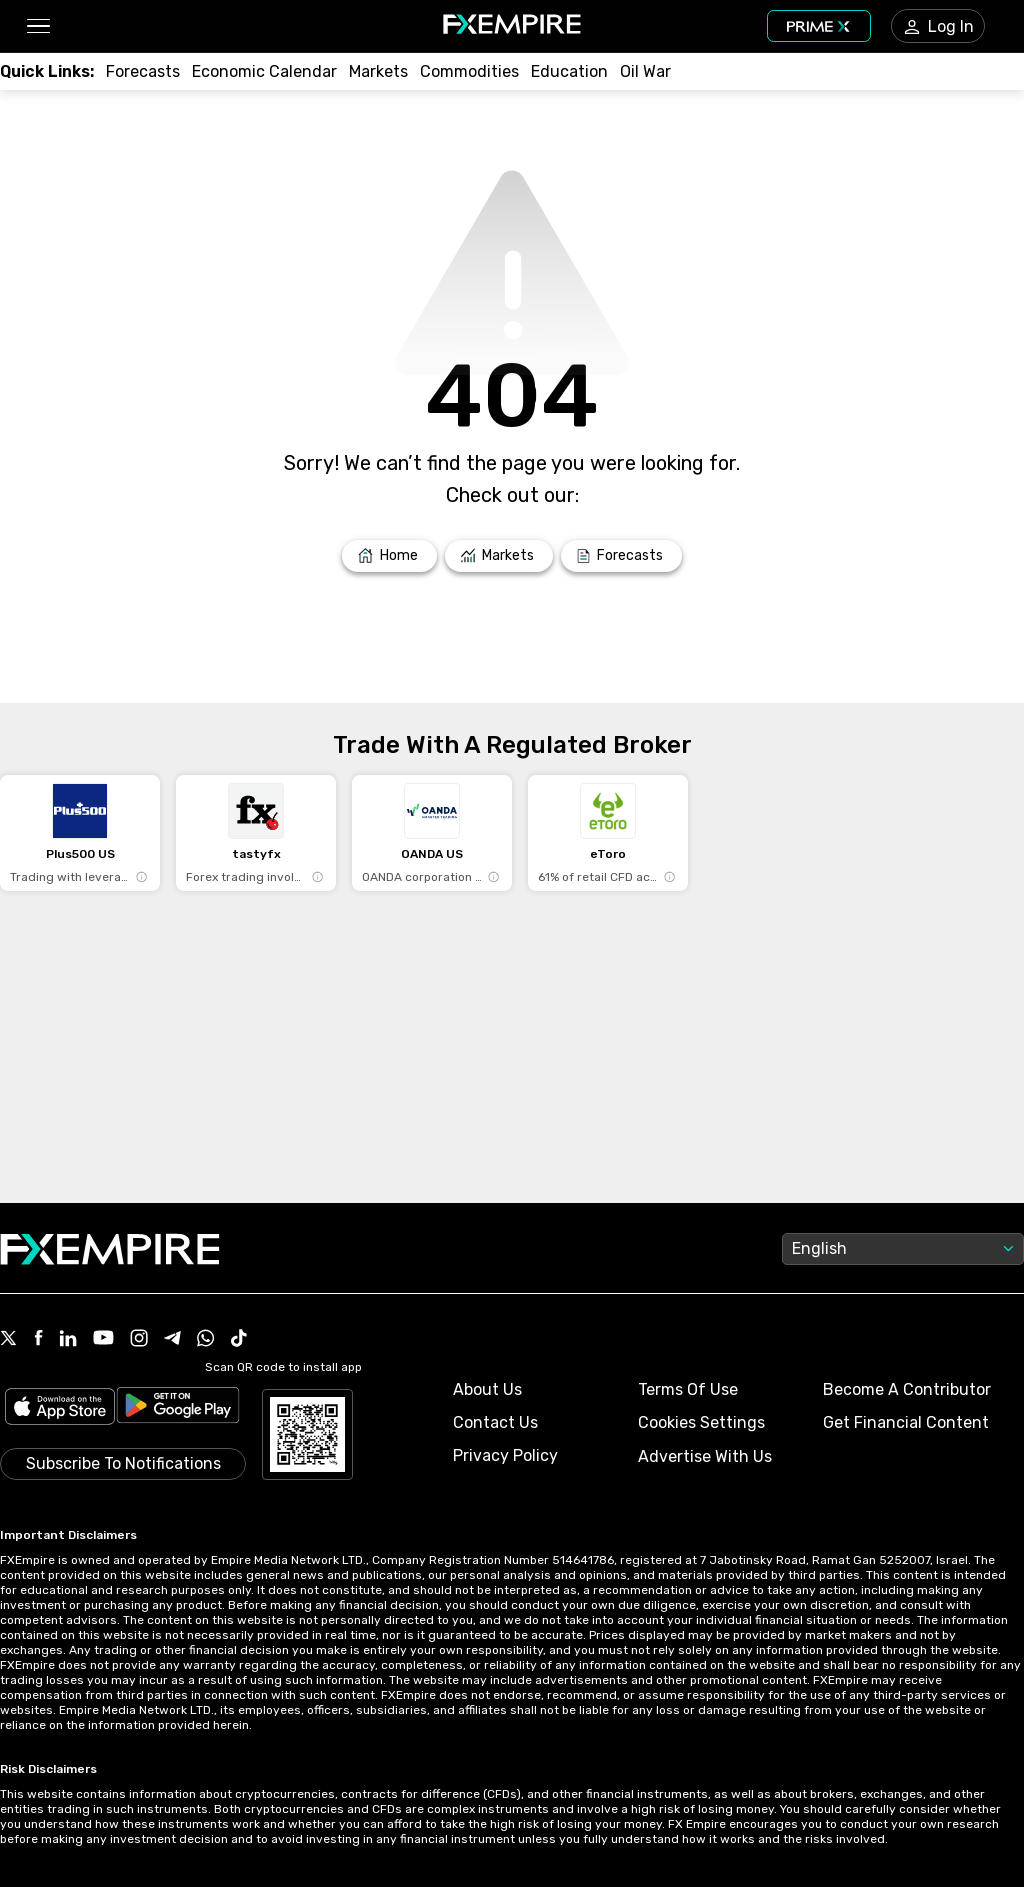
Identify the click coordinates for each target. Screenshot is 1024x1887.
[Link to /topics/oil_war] (645, 71)
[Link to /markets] (378, 71)
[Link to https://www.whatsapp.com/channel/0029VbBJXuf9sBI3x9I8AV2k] (206, 1340)
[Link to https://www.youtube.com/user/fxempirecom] (103, 1339)
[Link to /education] (569, 71)
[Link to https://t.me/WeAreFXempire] (172, 1340)
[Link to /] (389, 556)
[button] (37, 26)
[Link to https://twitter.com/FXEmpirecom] (9, 1340)
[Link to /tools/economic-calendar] (264, 71)
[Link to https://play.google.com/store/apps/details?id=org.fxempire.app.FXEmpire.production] (178, 1408)
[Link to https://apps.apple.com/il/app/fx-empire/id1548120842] (60, 1408)
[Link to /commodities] (469, 71)
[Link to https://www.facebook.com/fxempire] (38, 1339)
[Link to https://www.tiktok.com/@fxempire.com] (239, 1340)
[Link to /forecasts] (143, 71)
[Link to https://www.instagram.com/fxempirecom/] (139, 1340)
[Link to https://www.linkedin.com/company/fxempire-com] (68, 1340)
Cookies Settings (701, 1422)
